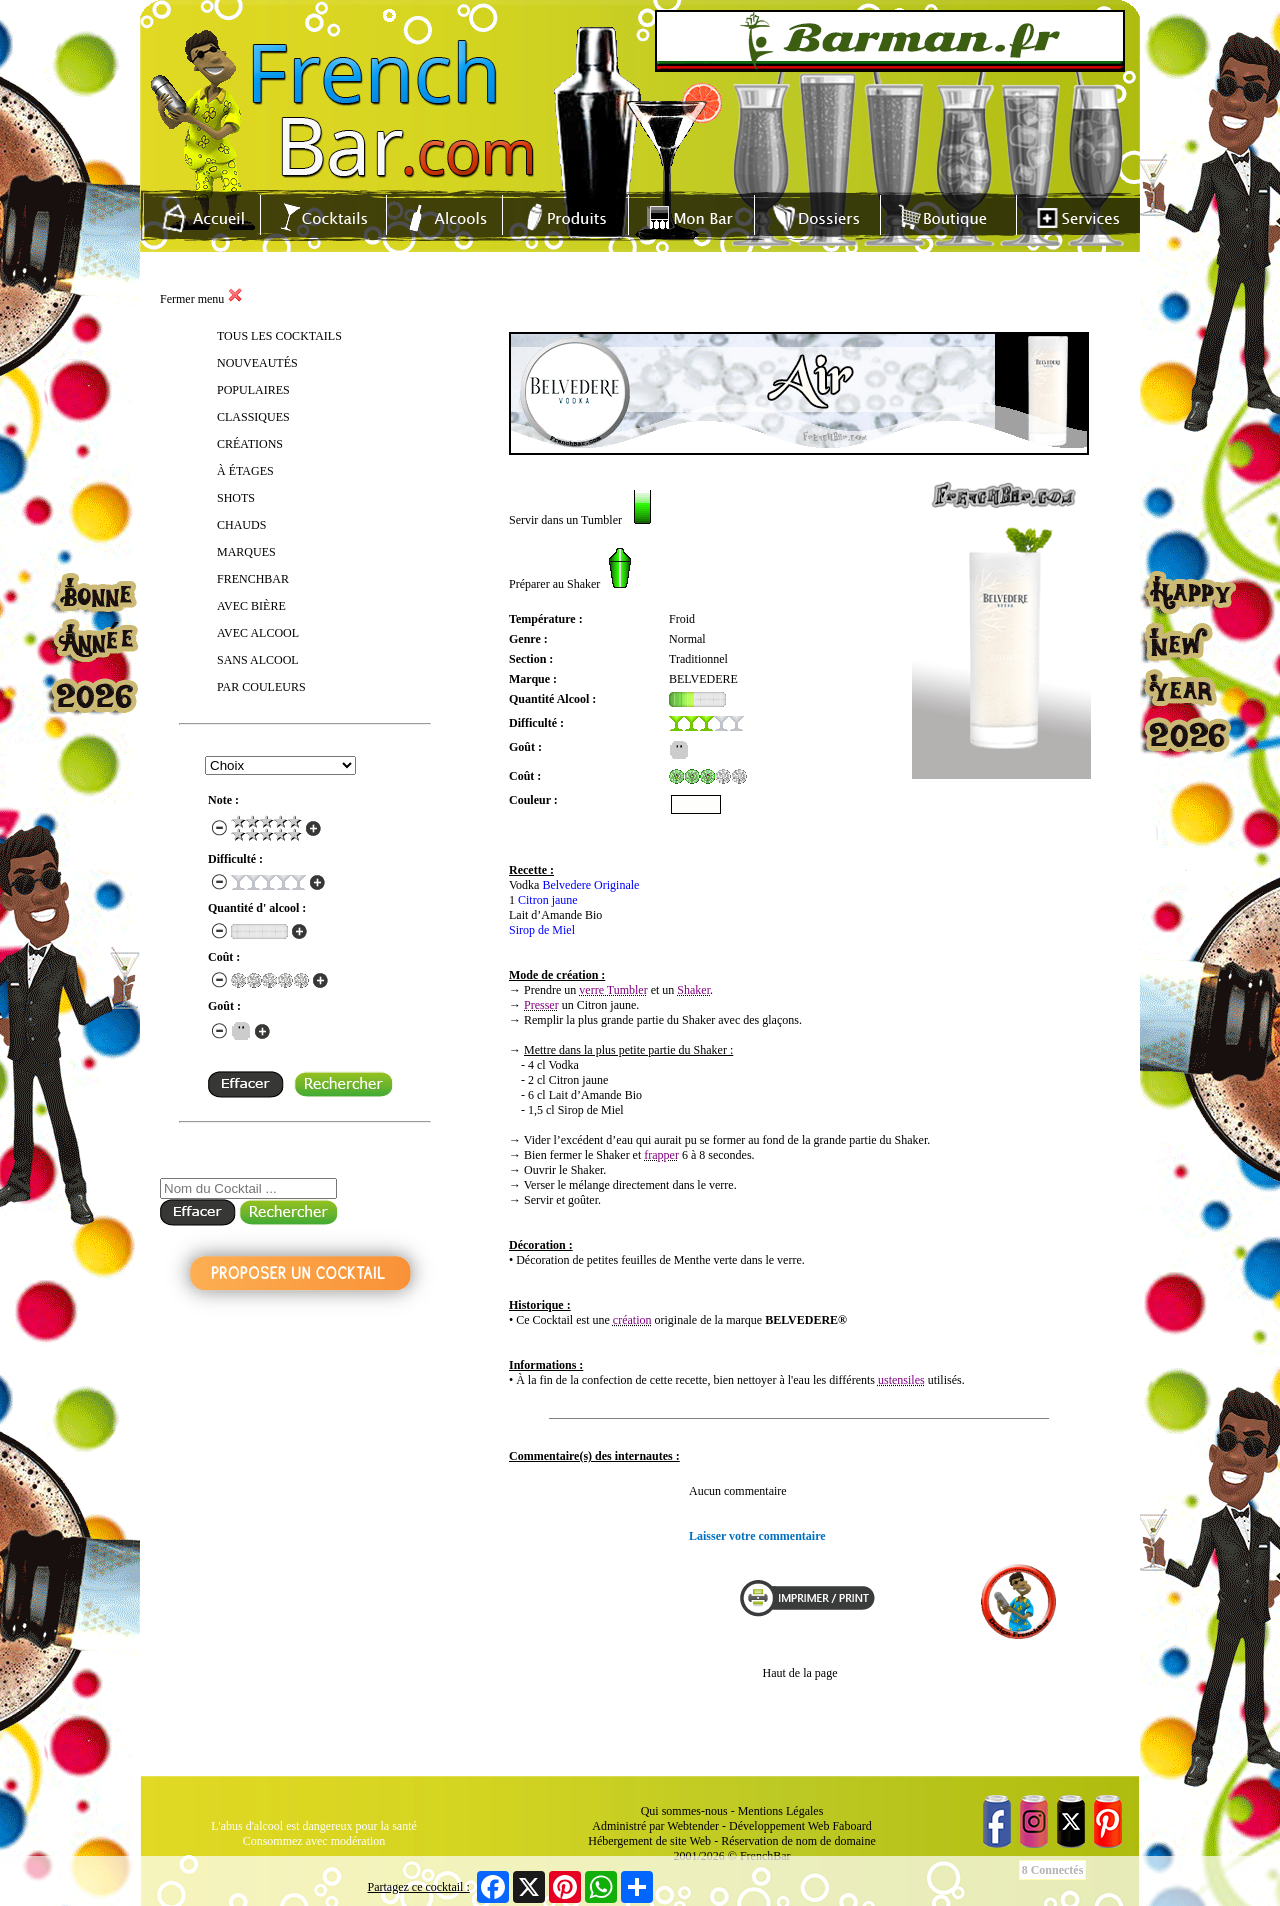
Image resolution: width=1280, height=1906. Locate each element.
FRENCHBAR (253, 579)
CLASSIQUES (253, 417)
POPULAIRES (253, 390)
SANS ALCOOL (258, 660)
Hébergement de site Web (649, 1841)
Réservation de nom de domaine (798, 1841)
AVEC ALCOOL (258, 633)
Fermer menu (201, 299)
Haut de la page (800, 1673)
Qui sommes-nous (684, 1811)
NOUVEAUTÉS (257, 363)
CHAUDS (241, 525)
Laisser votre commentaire (757, 1536)
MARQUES (246, 552)
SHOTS (236, 498)
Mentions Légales (781, 1811)
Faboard (851, 1826)
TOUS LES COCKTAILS (279, 336)
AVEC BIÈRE (251, 606)
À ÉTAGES (245, 471)
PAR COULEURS (261, 687)
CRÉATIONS (250, 444)
